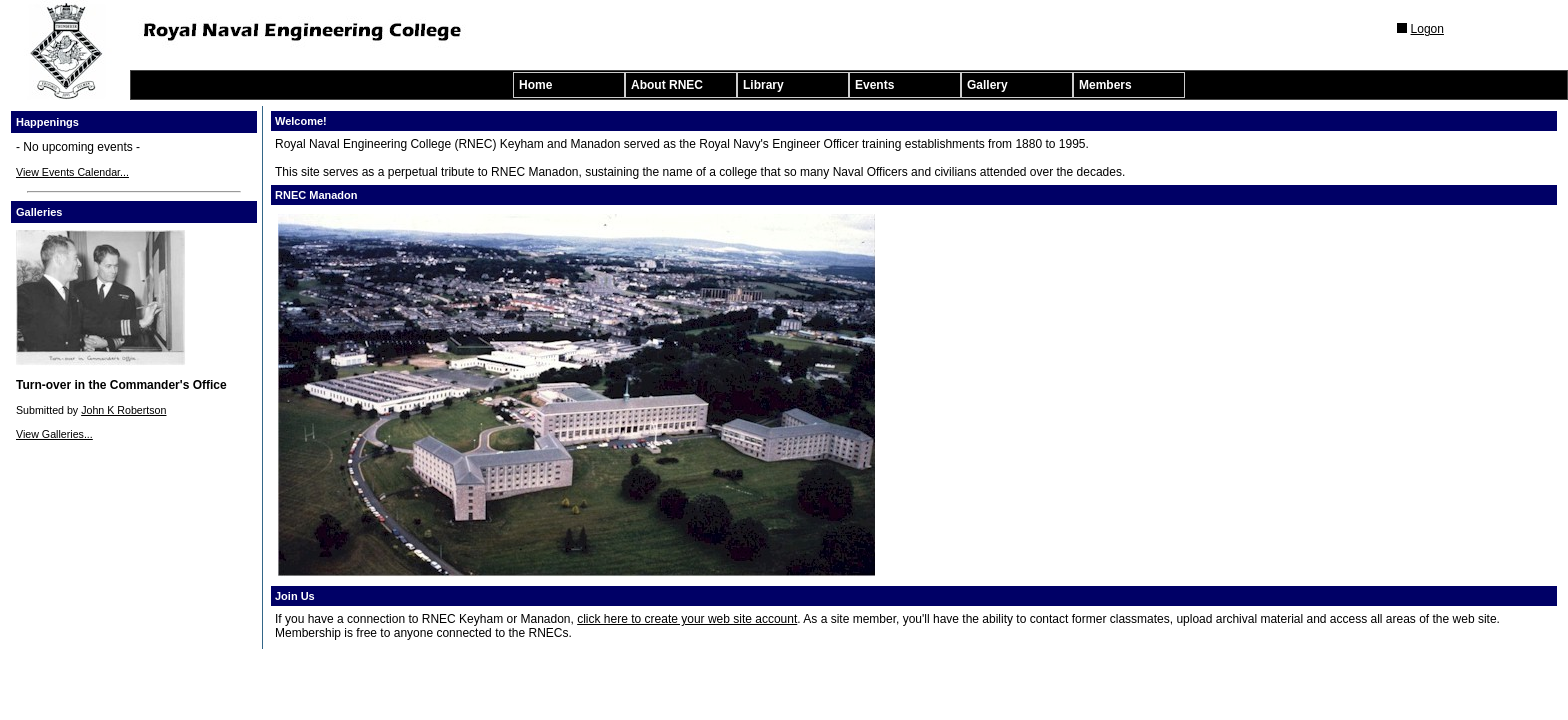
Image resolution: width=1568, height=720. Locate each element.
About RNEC (667, 85)
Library (763, 85)
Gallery (987, 85)
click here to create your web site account (687, 619)
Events (874, 85)
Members (1105, 85)
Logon (1427, 29)
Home (535, 85)
